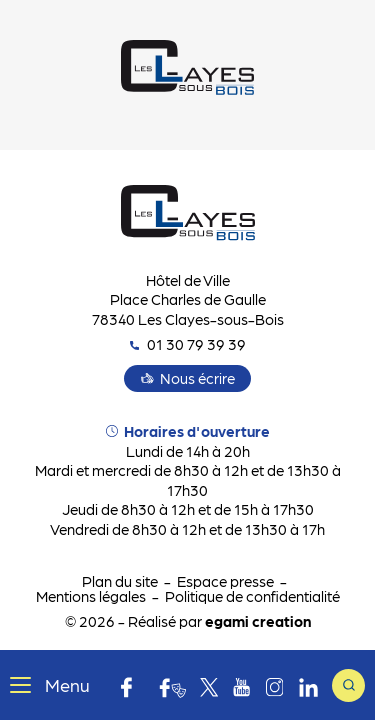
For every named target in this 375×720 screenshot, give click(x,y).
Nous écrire (197, 378)
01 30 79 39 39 (188, 344)
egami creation (258, 621)
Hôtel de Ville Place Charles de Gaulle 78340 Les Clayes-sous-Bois (188, 299)
